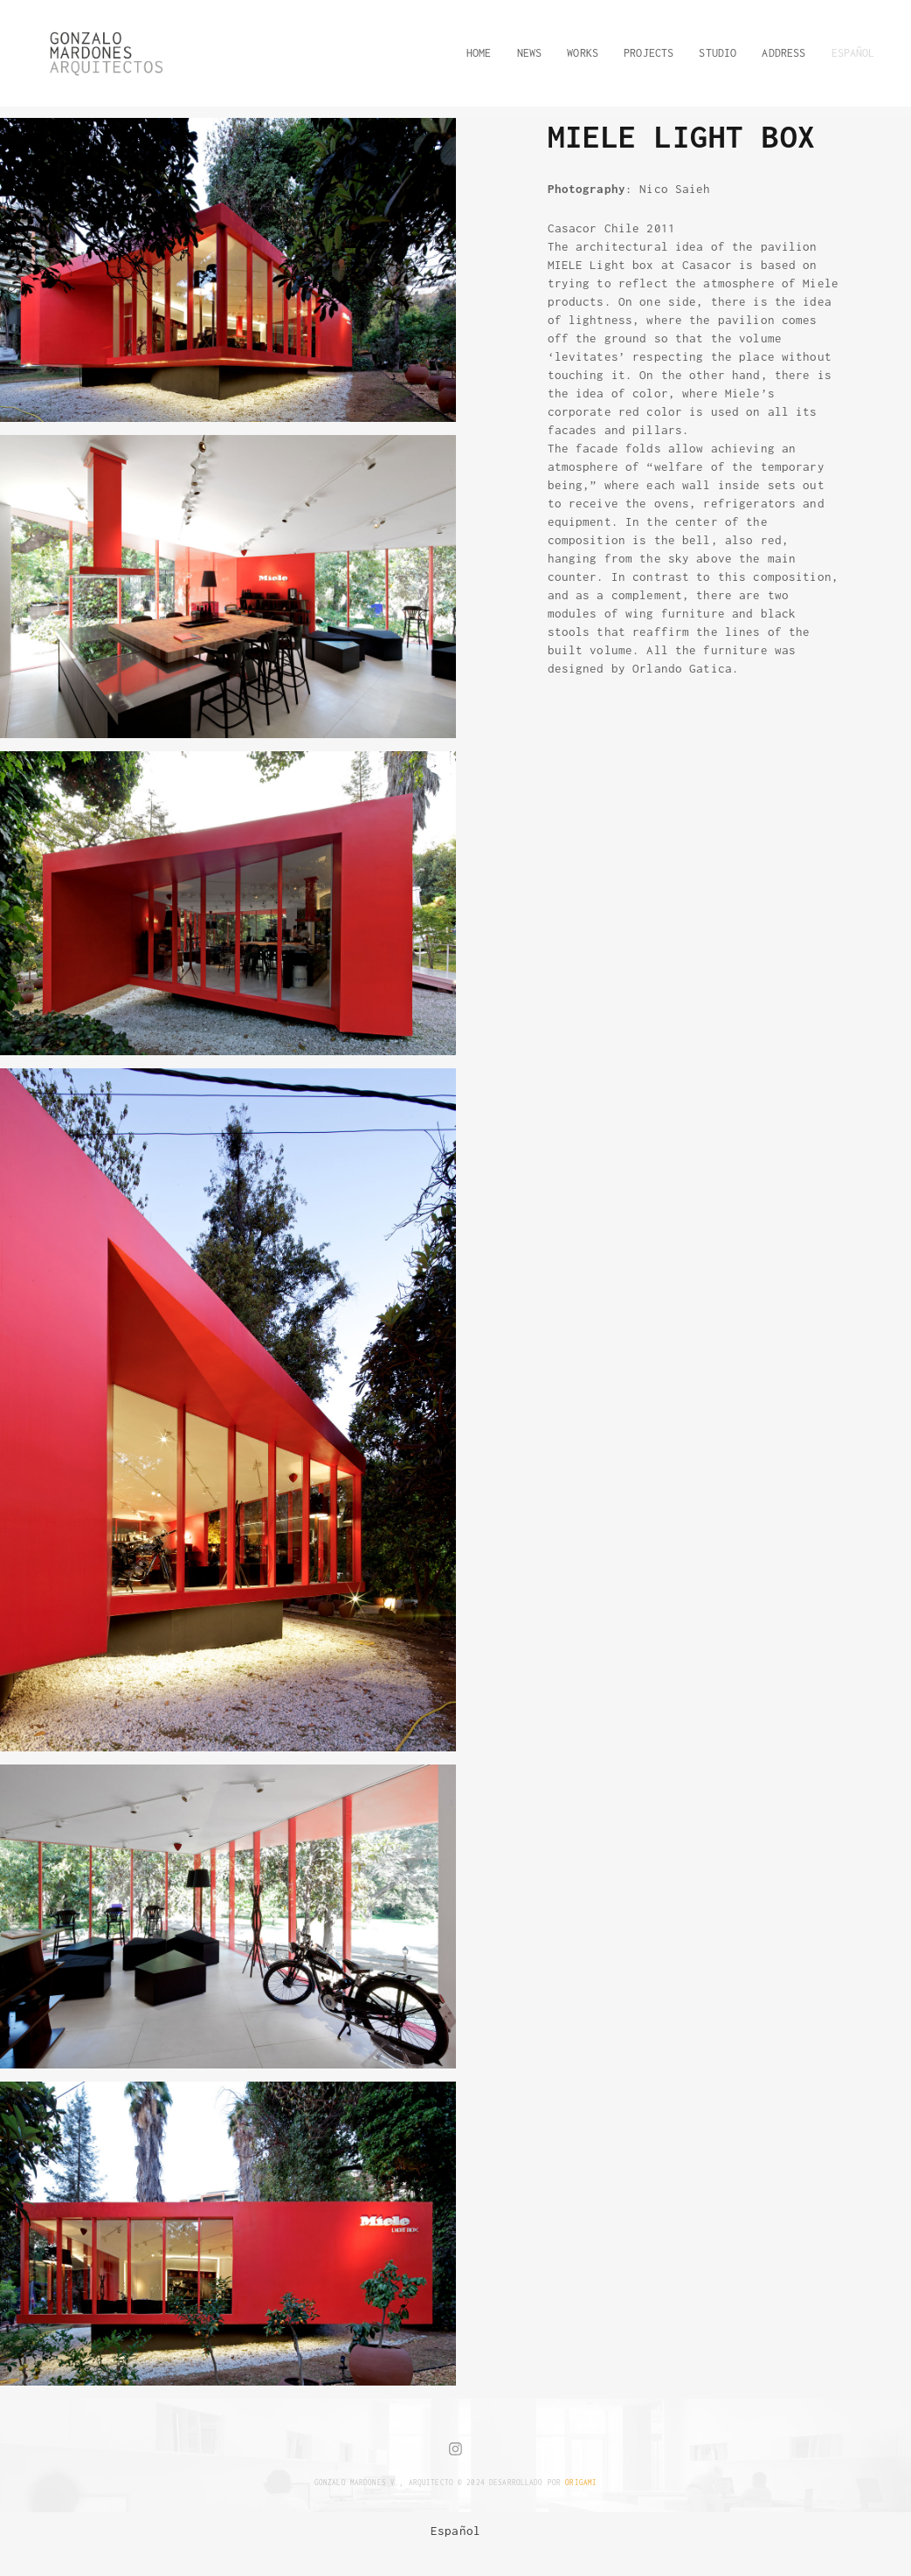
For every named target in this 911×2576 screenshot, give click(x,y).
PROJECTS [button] (648, 52)
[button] (846, 53)
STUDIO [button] (717, 52)
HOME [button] (479, 52)
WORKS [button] (582, 52)
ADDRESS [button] (783, 52)
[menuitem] (455, 2531)
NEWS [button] (529, 52)
